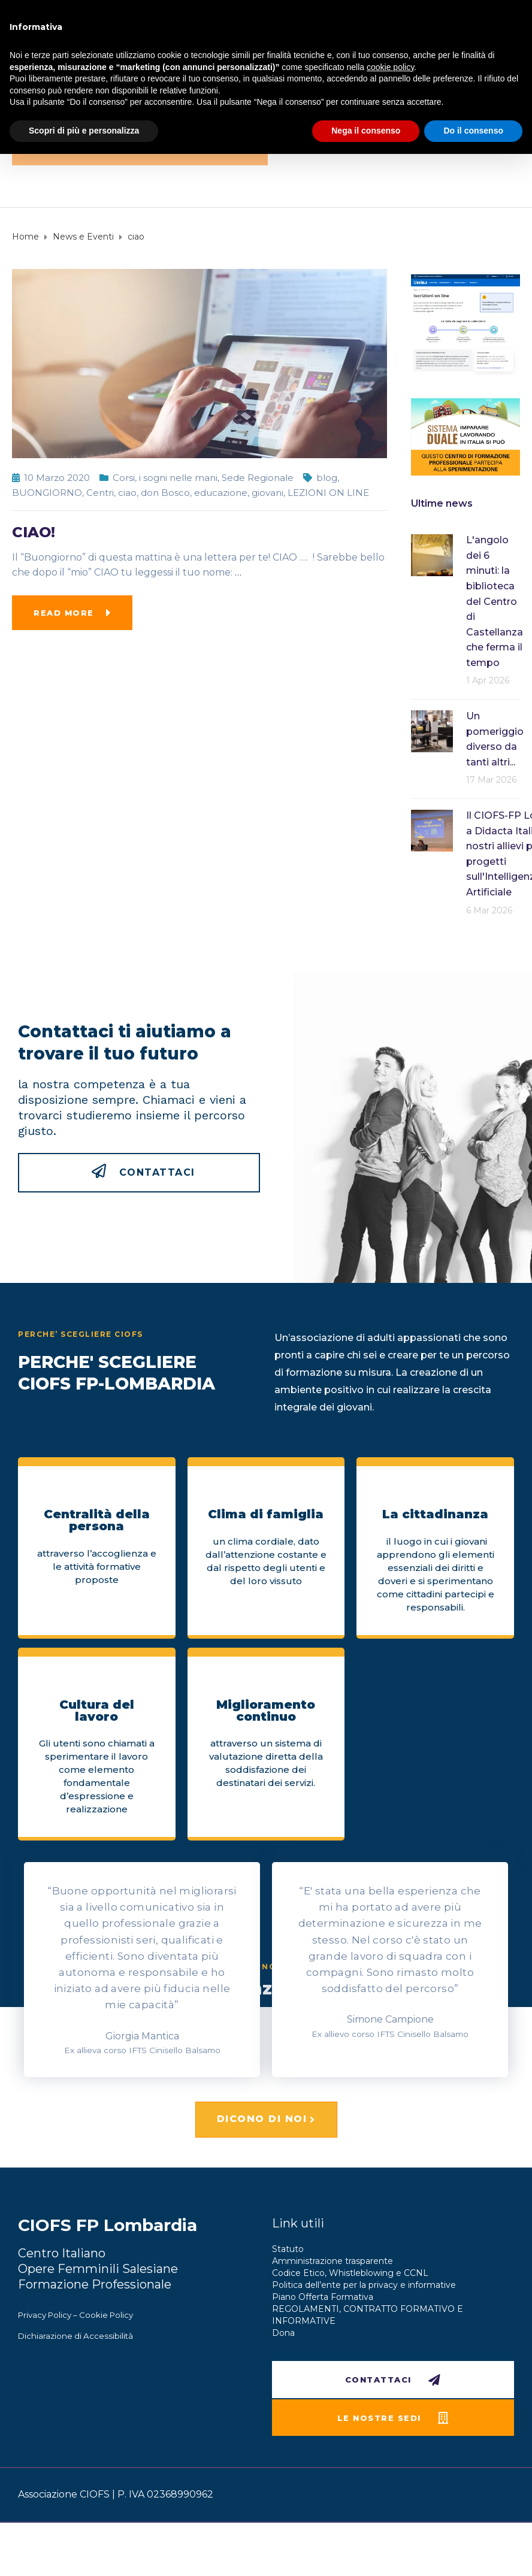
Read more (64, 612)
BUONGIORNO (47, 492)
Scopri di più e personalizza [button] (84, 130)
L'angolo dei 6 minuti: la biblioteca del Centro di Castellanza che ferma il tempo (494, 601)
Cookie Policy (106, 2315)
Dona (283, 2332)
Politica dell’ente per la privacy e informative (364, 2285)
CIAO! (33, 532)
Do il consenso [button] (473, 130)
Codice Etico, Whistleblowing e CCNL (350, 2273)
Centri (100, 492)
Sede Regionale (258, 477)
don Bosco (165, 492)
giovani (267, 492)
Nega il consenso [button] (365, 130)
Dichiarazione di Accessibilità (75, 2336)
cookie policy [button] (390, 67)
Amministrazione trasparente (332, 2261)
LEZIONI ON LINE (328, 492)
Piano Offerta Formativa (322, 2297)
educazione (220, 492)
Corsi (124, 477)
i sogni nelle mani (178, 477)
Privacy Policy (44, 2315)
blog (326, 477)
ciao (127, 492)
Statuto (288, 2249)
